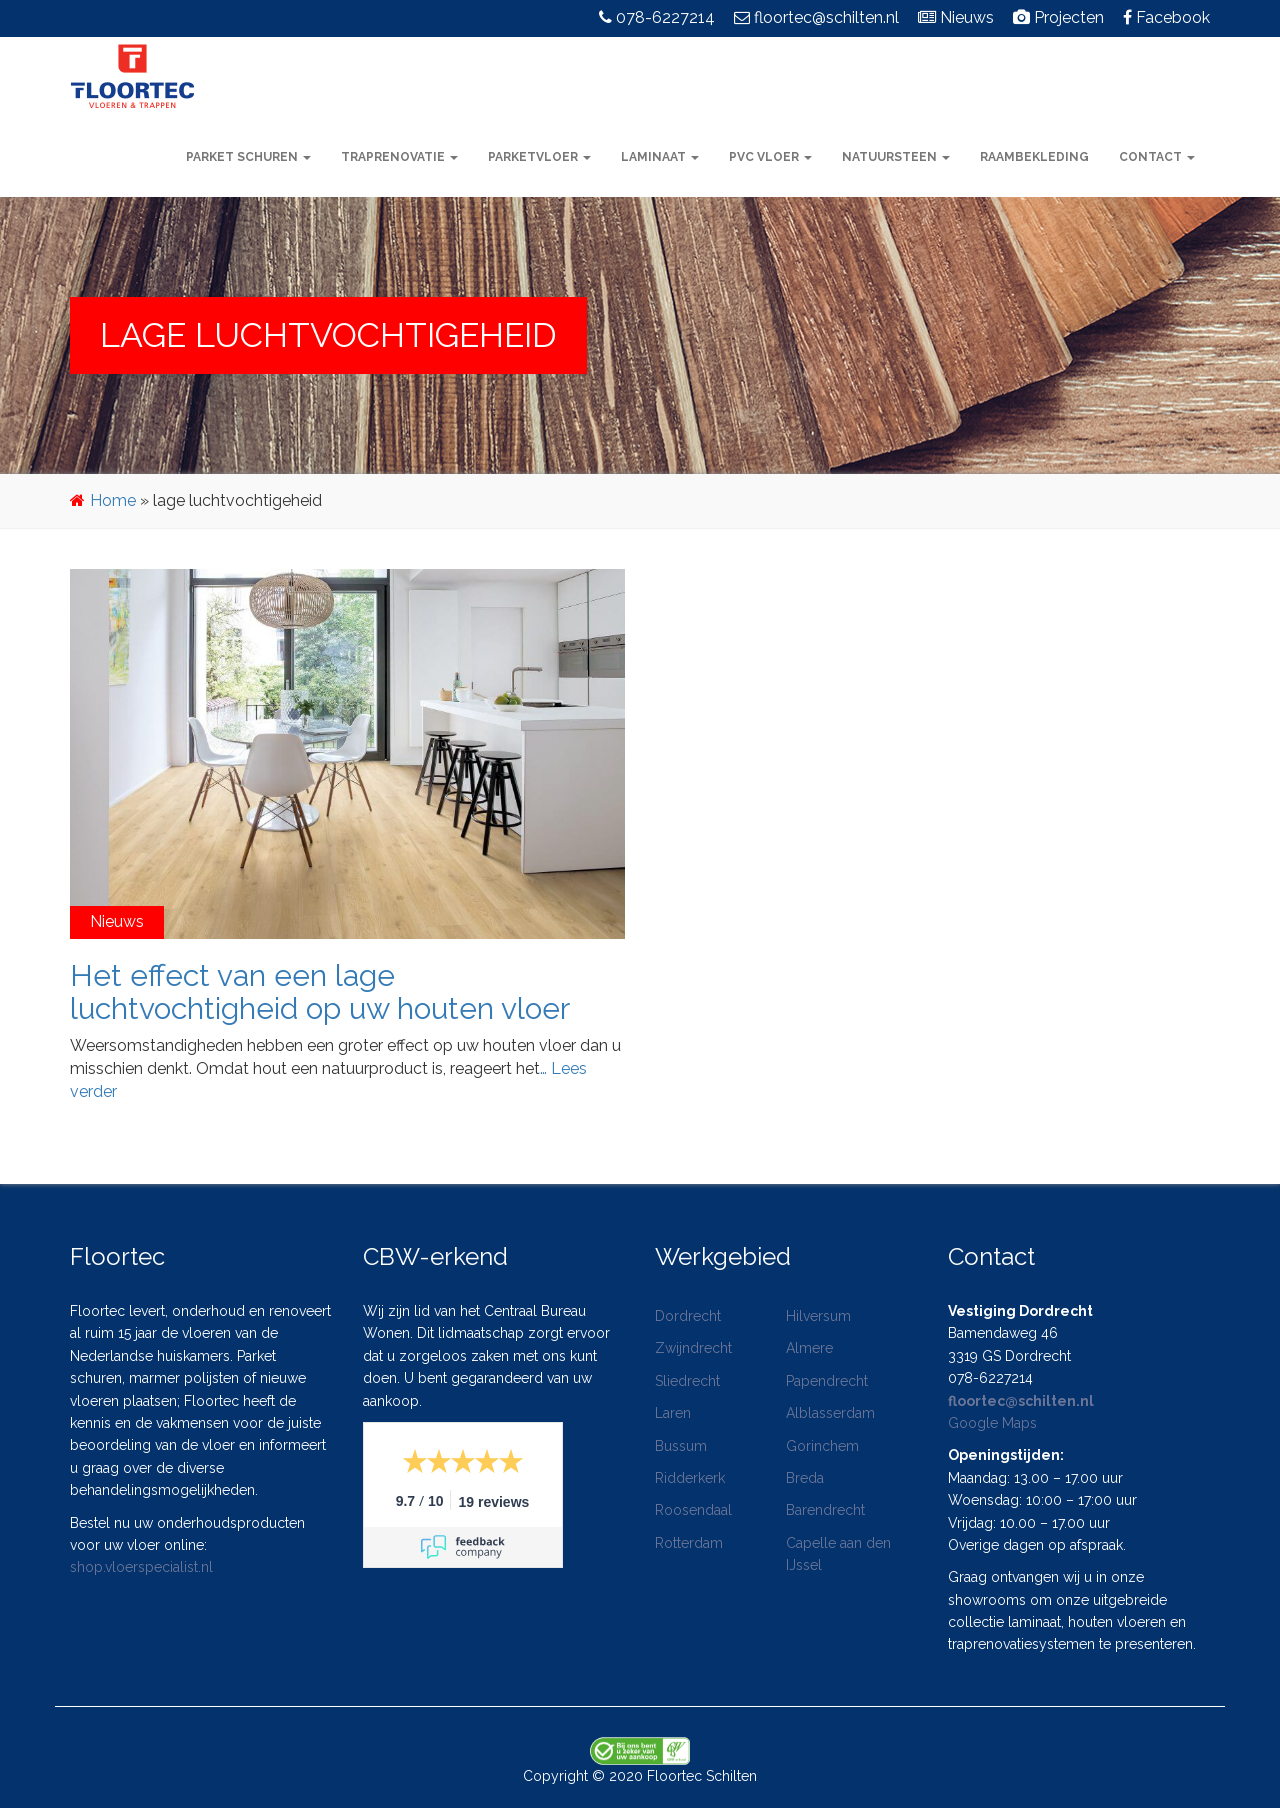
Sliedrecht (687, 1381)
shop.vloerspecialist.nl (141, 1567)
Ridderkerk (690, 1478)
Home (113, 500)
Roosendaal (693, 1510)
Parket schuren (248, 157)
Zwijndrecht (693, 1348)
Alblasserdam (830, 1413)
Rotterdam (689, 1543)
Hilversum (818, 1316)
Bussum (681, 1446)
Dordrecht (688, 1316)
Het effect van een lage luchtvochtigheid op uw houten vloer (320, 992)
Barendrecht (825, 1510)
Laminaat (660, 157)
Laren (673, 1413)
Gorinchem (822, 1446)
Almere (809, 1348)
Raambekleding (1034, 157)
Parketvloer (539, 157)
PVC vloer (770, 157)
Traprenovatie (399, 157)
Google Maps (992, 1423)
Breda (805, 1478)
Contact (1157, 157)
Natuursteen (896, 157)
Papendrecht (827, 1381)
